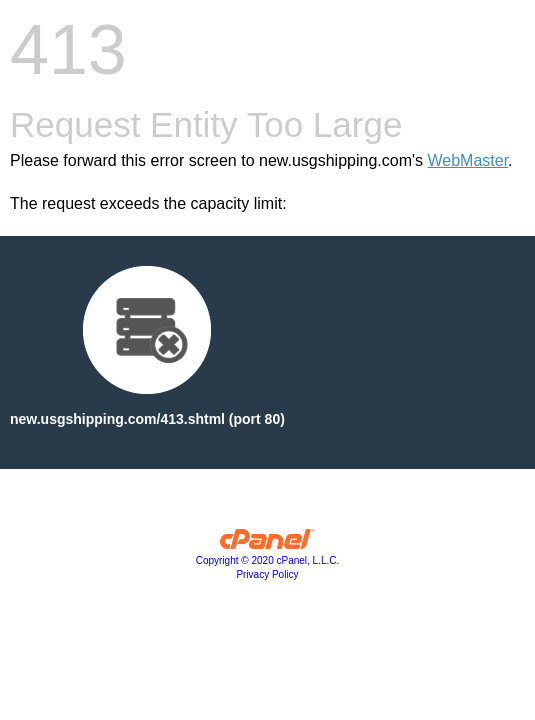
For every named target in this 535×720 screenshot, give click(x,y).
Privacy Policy (267, 574)
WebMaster (467, 160)
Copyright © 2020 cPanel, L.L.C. (268, 560)
